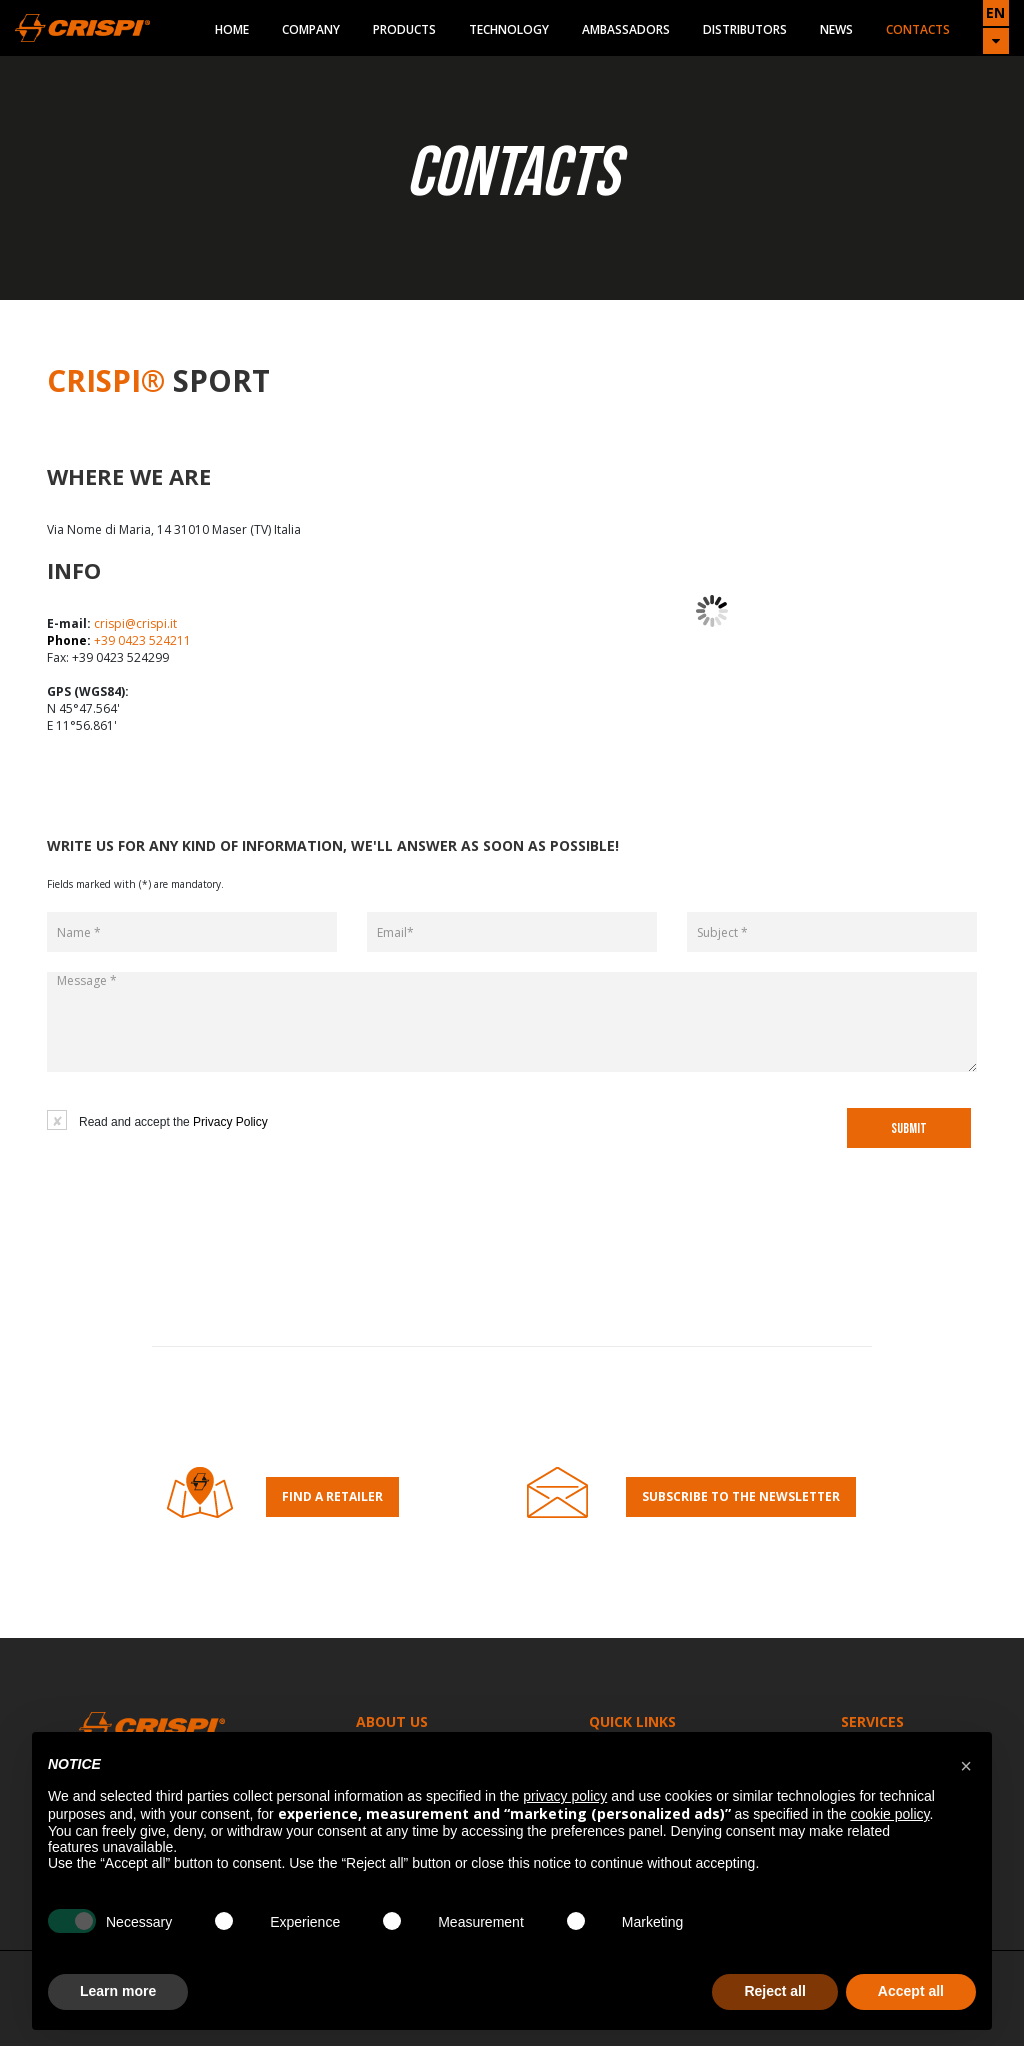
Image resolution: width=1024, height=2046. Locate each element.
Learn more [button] (118, 1991)
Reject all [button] (774, 1991)
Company (311, 29)
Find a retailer (332, 1496)
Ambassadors (626, 29)
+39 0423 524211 (142, 640)
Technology (509, 29)
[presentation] (519, 1141)
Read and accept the (173, 1122)
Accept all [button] (911, 1991)
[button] (966, 1764)
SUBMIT (909, 1128)
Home (232, 29)
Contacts (918, 29)
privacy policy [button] (565, 1796)
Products (404, 29)
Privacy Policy (230, 1122)
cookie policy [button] (889, 1814)
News (836, 29)
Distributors (745, 29)
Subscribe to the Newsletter (741, 1496)
